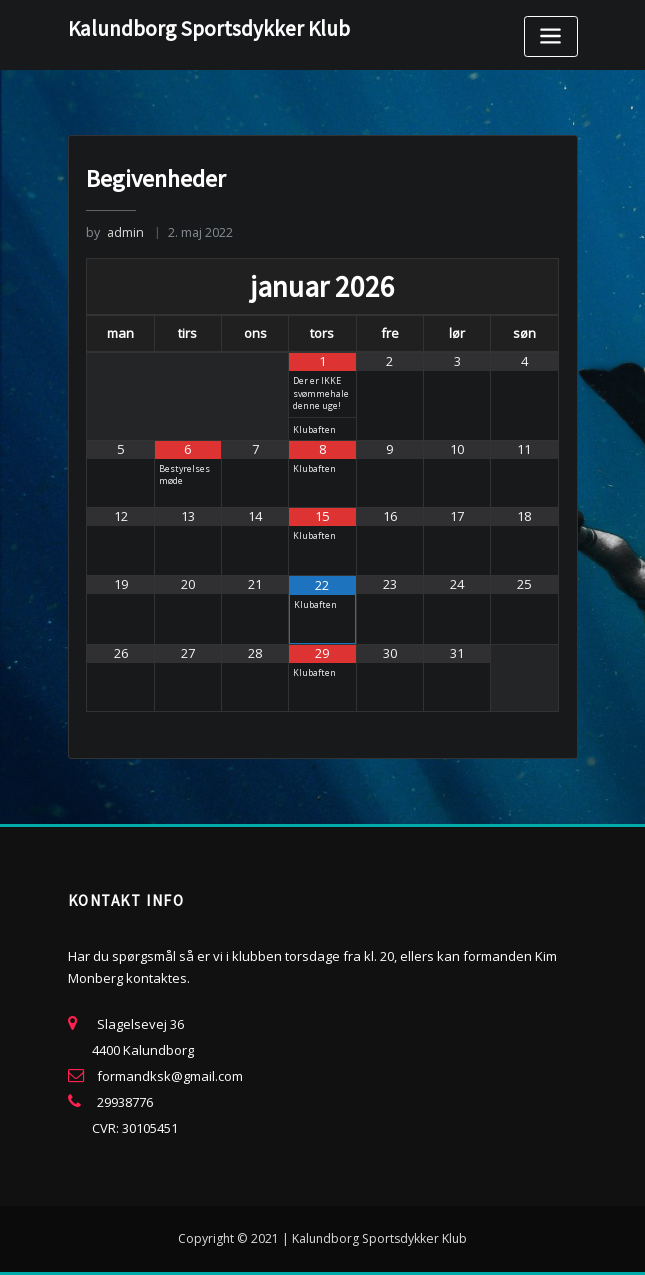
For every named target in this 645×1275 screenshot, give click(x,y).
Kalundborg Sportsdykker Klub (207, 28)
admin (114, 232)
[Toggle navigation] (551, 36)
